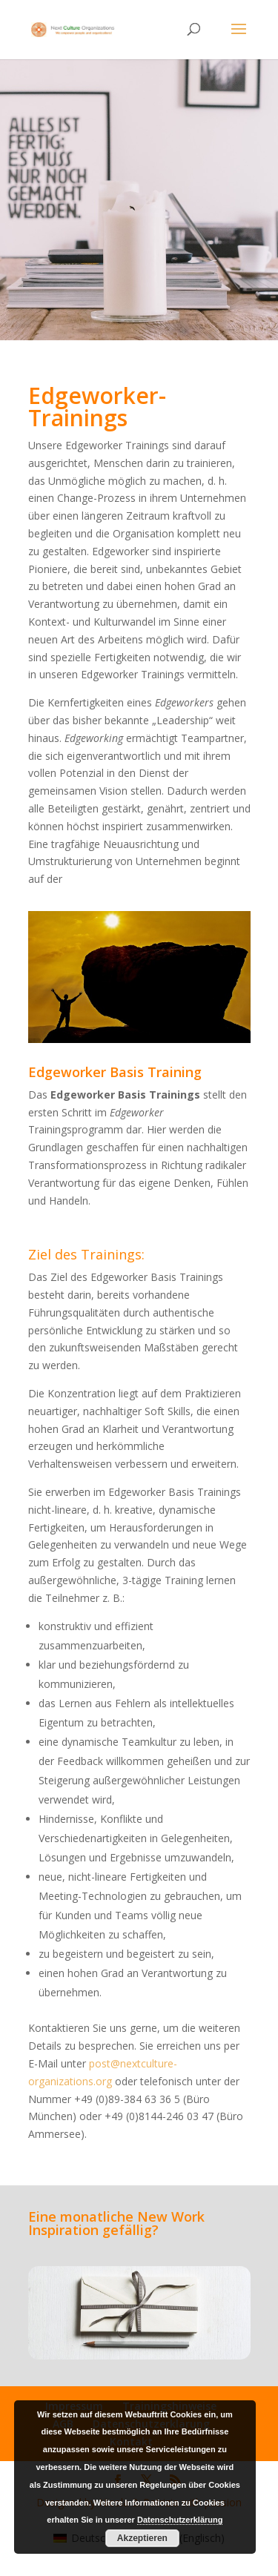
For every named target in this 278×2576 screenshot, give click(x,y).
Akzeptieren (142, 2538)
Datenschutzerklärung (180, 2519)
